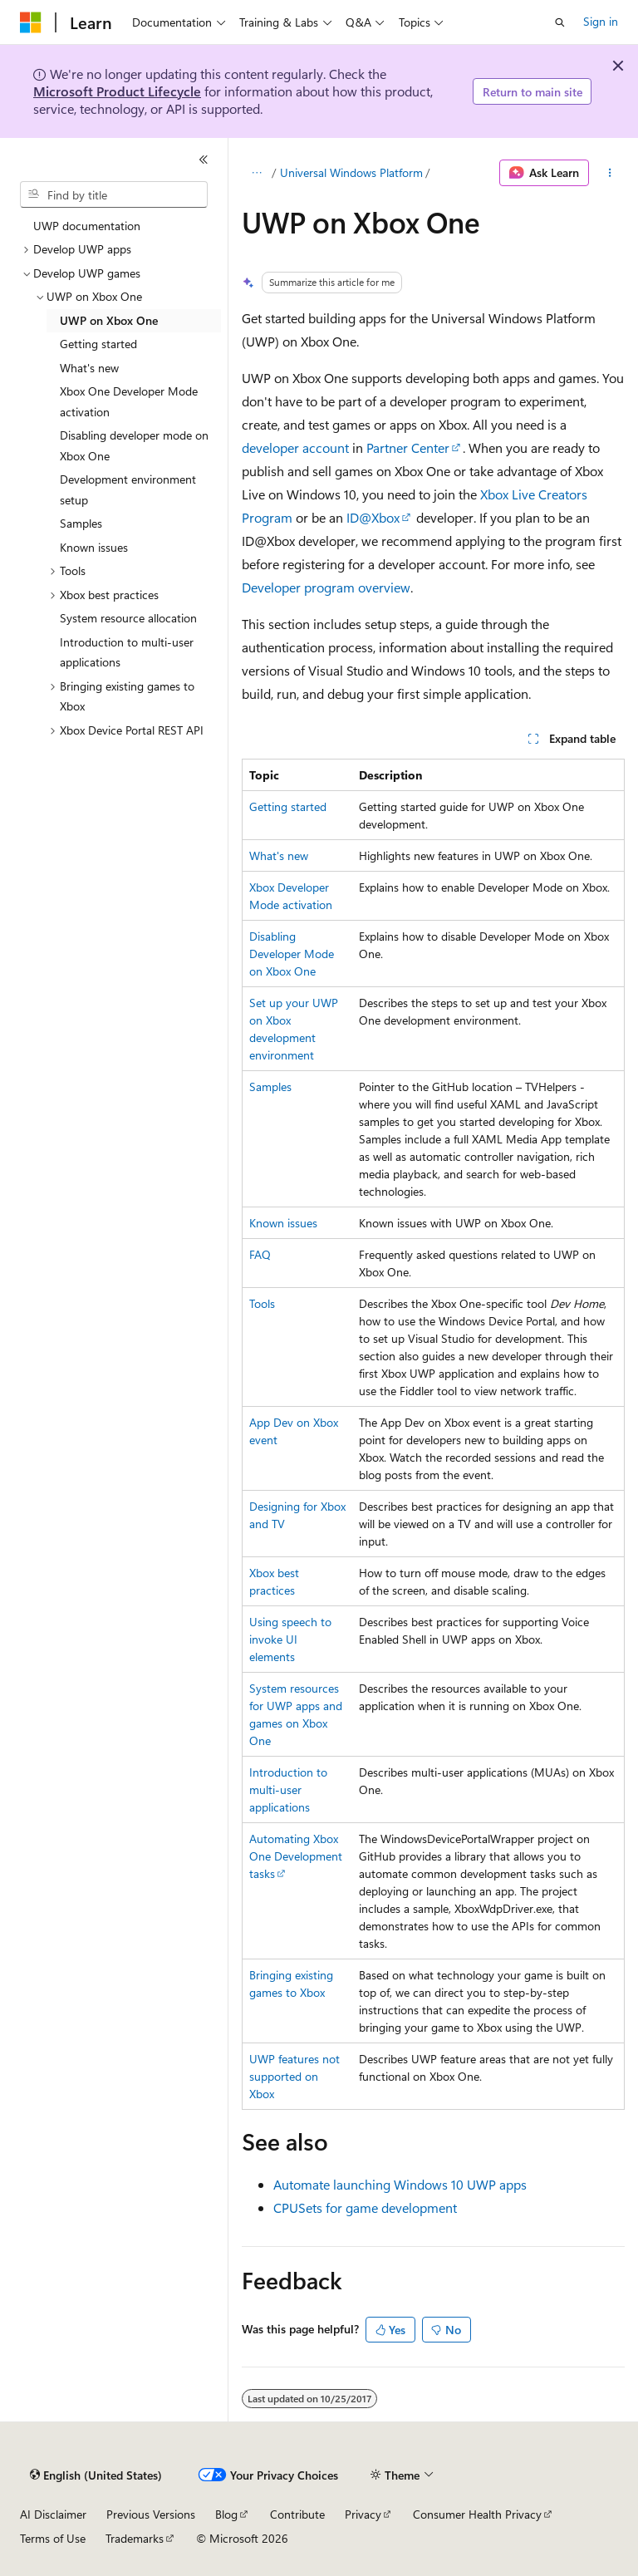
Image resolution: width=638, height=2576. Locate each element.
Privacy (363, 2514)
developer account (295, 447)
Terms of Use (53, 2538)
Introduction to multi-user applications (288, 1789)
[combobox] (114, 194)
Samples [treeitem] (81, 523)
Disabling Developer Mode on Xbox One (291, 953)
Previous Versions (150, 2514)
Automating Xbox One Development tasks (295, 1856)
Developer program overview (326, 587)
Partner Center (407, 447)
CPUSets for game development (365, 2207)
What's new (278, 855)
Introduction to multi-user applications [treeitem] (127, 652)
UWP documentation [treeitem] (86, 226)
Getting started (287, 806)
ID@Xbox (373, 517)
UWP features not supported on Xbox (294, 2076)
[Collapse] (203, 160)
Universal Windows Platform (351, 172)
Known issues (283, 1223)
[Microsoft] (31, 22)
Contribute (297, 2514)
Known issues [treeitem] (94, 547)
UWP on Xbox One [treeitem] (109, 320)
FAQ (260, 1254)
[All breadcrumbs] (256, 173)
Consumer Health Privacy (477, 2514)
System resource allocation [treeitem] (128, 618)
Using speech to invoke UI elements (290, 1639)
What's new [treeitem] (89, 368)
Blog (226, 2514)
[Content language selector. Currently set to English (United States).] (96, 2475)
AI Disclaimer (53, 2514)
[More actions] (610, 173)
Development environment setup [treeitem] (128, 489)
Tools (262, 1303)
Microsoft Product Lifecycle (117, 91)
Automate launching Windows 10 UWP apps (400, 2184)
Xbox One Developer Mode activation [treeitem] (129, 401)
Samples (270, 1086)
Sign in (600, 21)
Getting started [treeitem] (98, 343)
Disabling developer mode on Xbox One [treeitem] (134, 445)
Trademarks (135, 2538)
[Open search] (560, 22)
